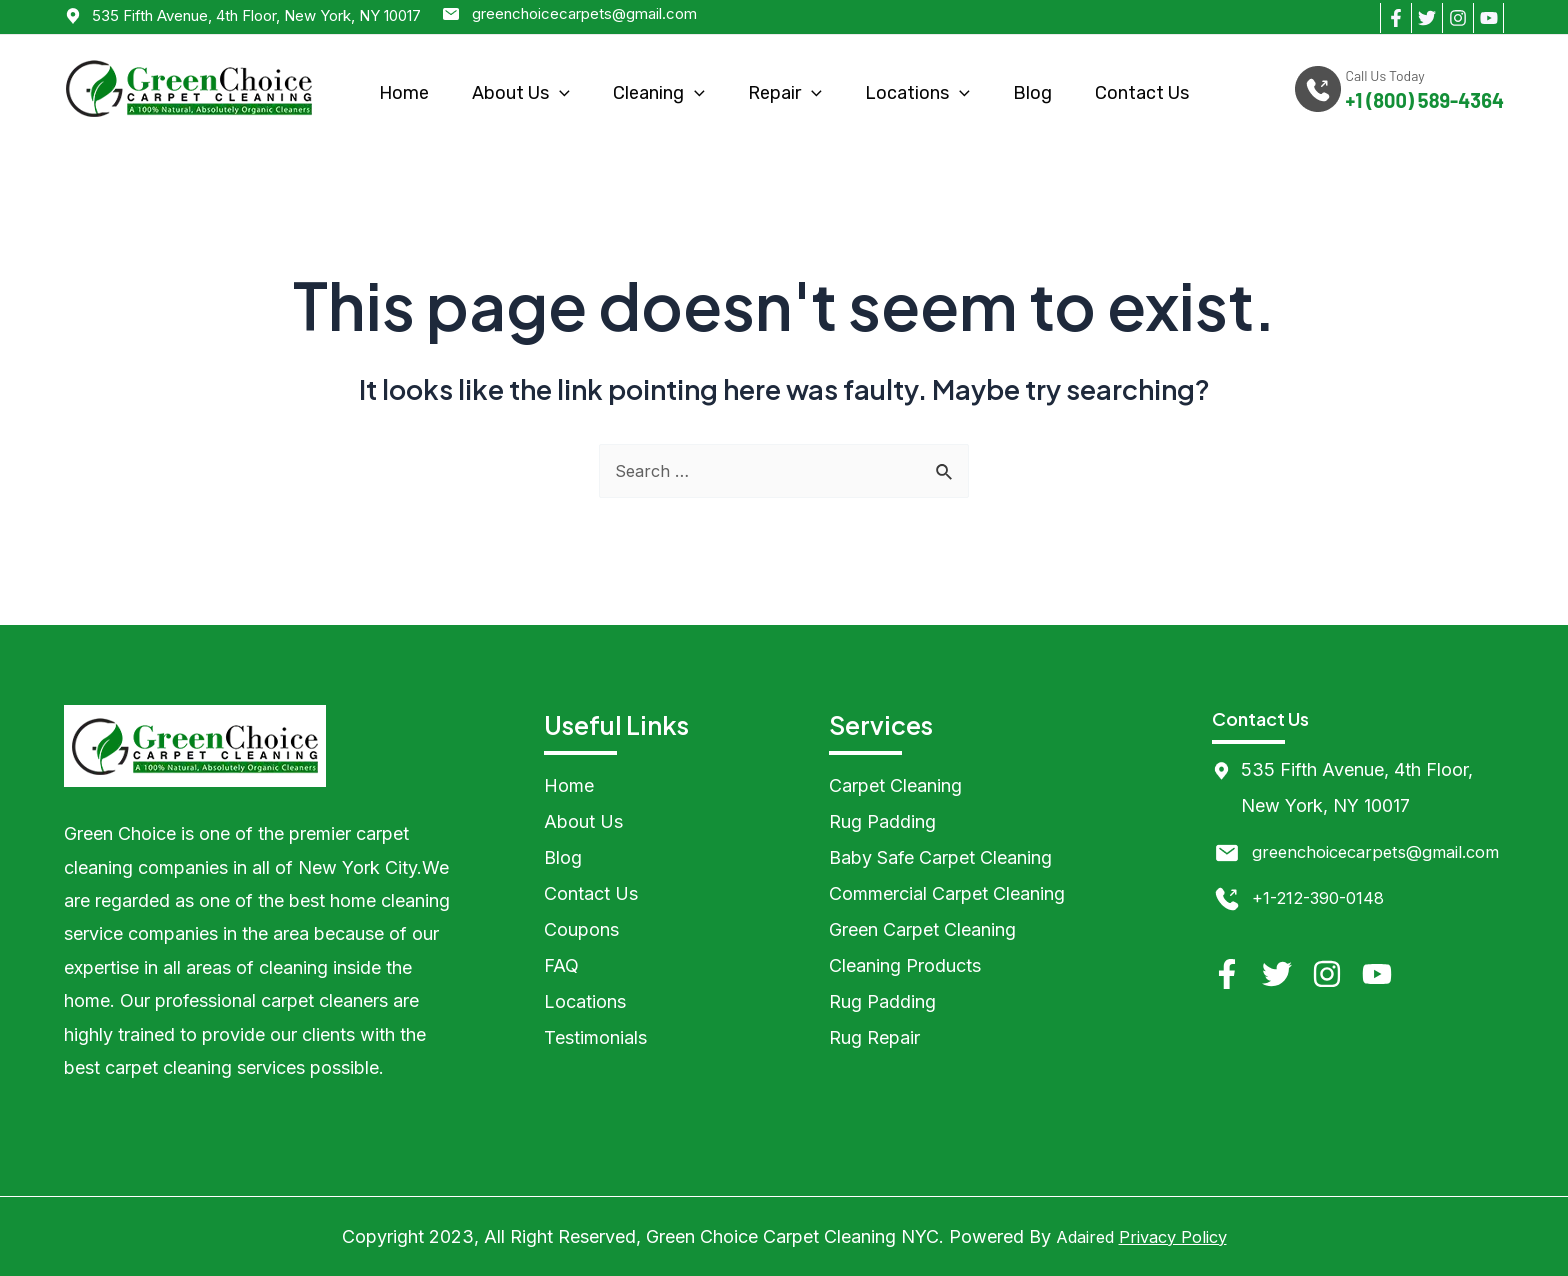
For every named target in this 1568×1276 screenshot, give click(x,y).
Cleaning (659, 93)
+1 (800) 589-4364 (1425, 100)
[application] (559, 93)
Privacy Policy (1176, 1236)
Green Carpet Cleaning (922, 929)
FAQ (561, 965)
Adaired (1079, 1236)
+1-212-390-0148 (1324, 933)
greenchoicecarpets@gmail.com (584, 13)
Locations (917, 93)
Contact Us (1142, 93)
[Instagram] (1457, 18)
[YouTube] (1488, 18)
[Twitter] (1426, 18)
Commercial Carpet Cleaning (947, 893)
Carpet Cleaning (895, 785)
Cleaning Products (905, 965)
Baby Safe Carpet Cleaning (940, 857)
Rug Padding (882, 821)
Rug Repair (874, 1037)
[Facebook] (1395, 18)
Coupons (581, 929)
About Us (521, 93)
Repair (785, 93)
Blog (1032, 93)
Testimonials (595, 1037)
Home (404, 93)
